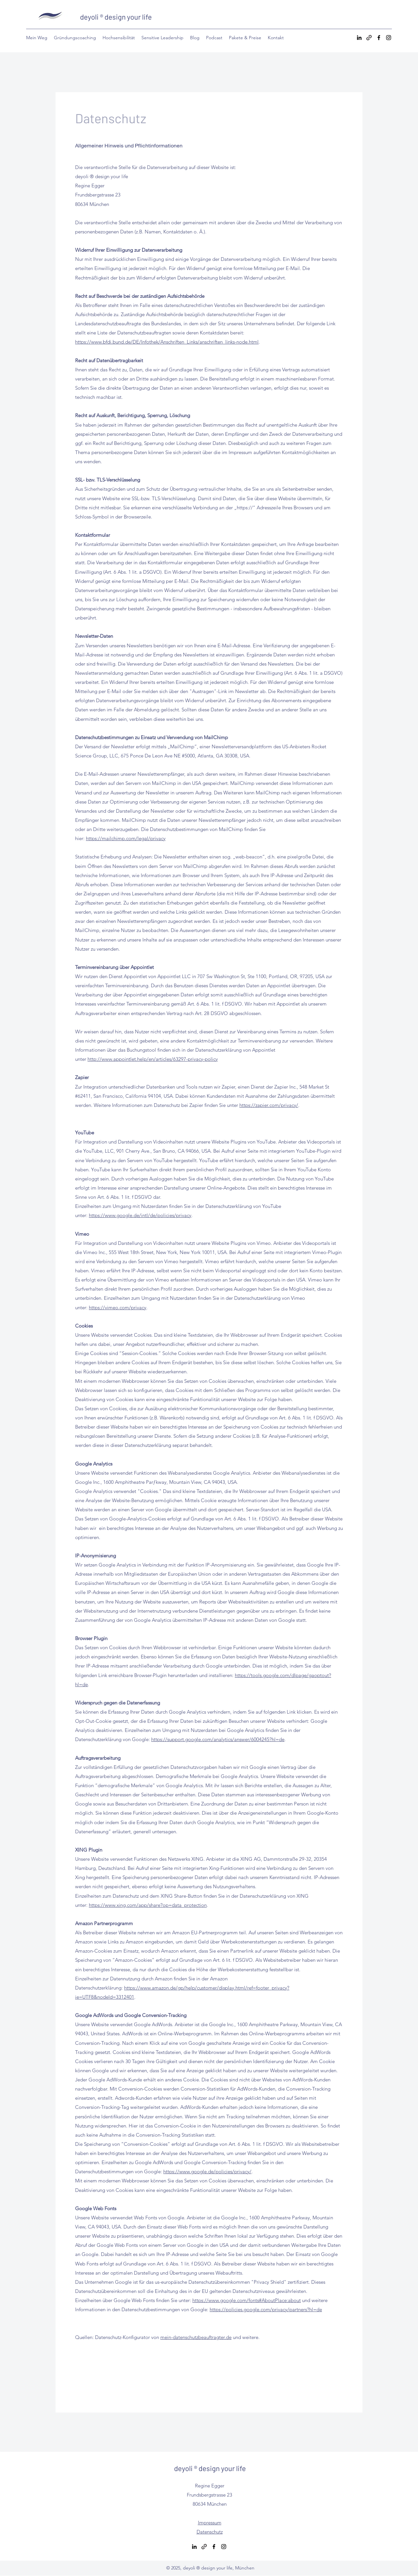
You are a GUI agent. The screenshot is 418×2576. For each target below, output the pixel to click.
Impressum (209, 2522)
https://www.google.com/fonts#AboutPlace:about (246, 2300)
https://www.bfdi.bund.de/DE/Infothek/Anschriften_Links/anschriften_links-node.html (167, 342)
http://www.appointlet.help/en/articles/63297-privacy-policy (153, 1059)
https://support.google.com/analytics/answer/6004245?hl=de (217, 1739)
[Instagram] (388, 37)
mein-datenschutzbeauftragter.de (196, 2337)
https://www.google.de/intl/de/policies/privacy (140, 1215)
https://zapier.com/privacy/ (268, 1105)
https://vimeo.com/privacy (117, 1307)
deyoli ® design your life (116, 16)
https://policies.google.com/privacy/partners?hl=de (266, 2309)
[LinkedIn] (359, 37)
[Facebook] (379, 37)
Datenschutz (210, 2532)
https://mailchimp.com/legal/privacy (126, 838)
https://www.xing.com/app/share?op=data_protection (148, 1905)
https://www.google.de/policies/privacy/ (207, 2171)
